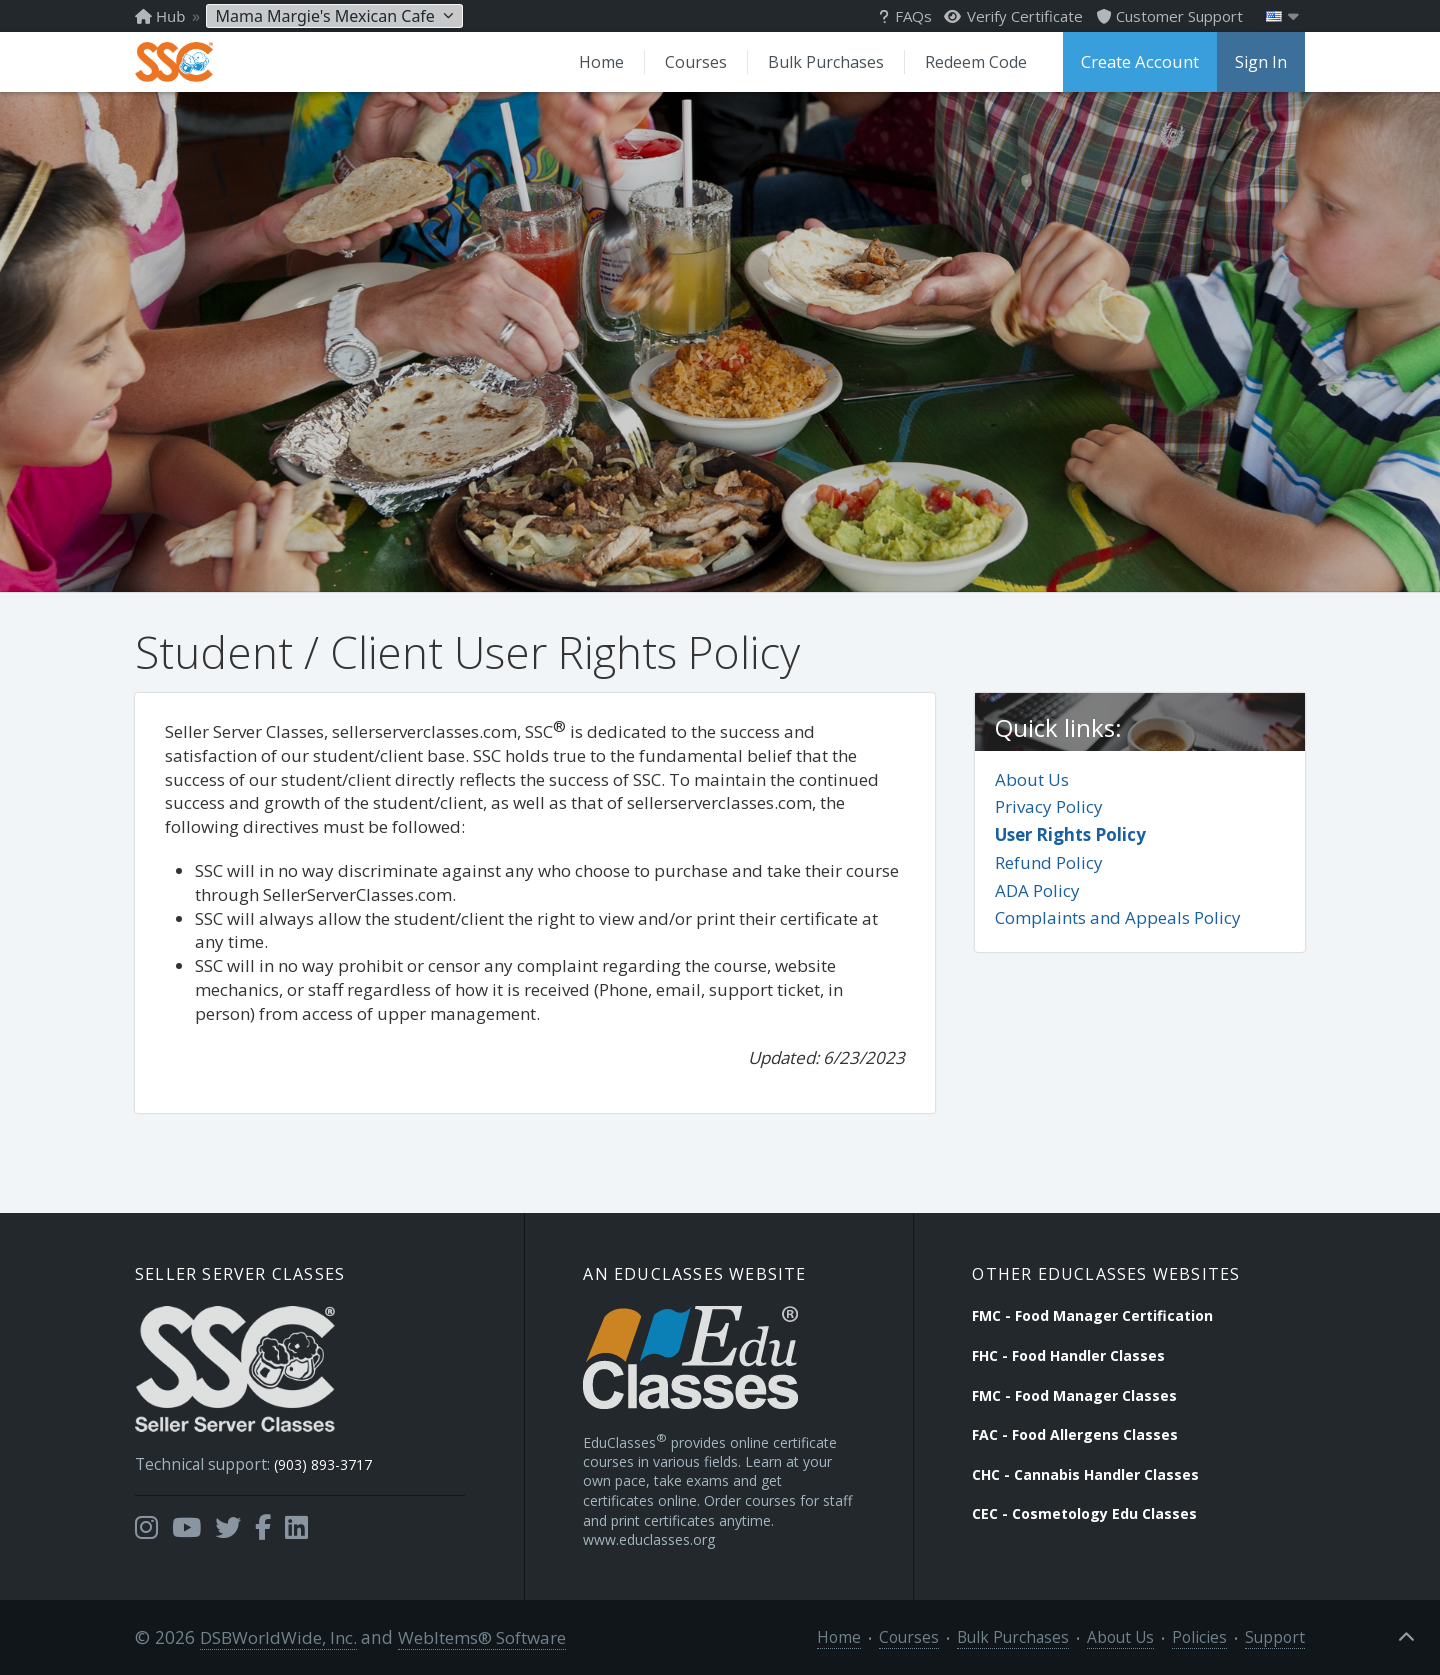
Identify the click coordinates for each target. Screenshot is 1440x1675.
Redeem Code (980, 62)
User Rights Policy (1070, 833)
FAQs (905, 16)
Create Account (1142, 62)
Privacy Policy (1049, 805)
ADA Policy (1037, 889)
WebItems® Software (477, 1636)
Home (608, 62)
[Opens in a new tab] (146, 1520)
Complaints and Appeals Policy (1118, 917)
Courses (702, 62)
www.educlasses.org (649, 1538)
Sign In (1261, 62)
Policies (1211, 1636)
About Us (1032, 778)
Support (1279, 1636)
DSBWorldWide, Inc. (275, 1636)
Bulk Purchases (831, 62)
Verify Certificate (1013, 16)
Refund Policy (1049, 861)
